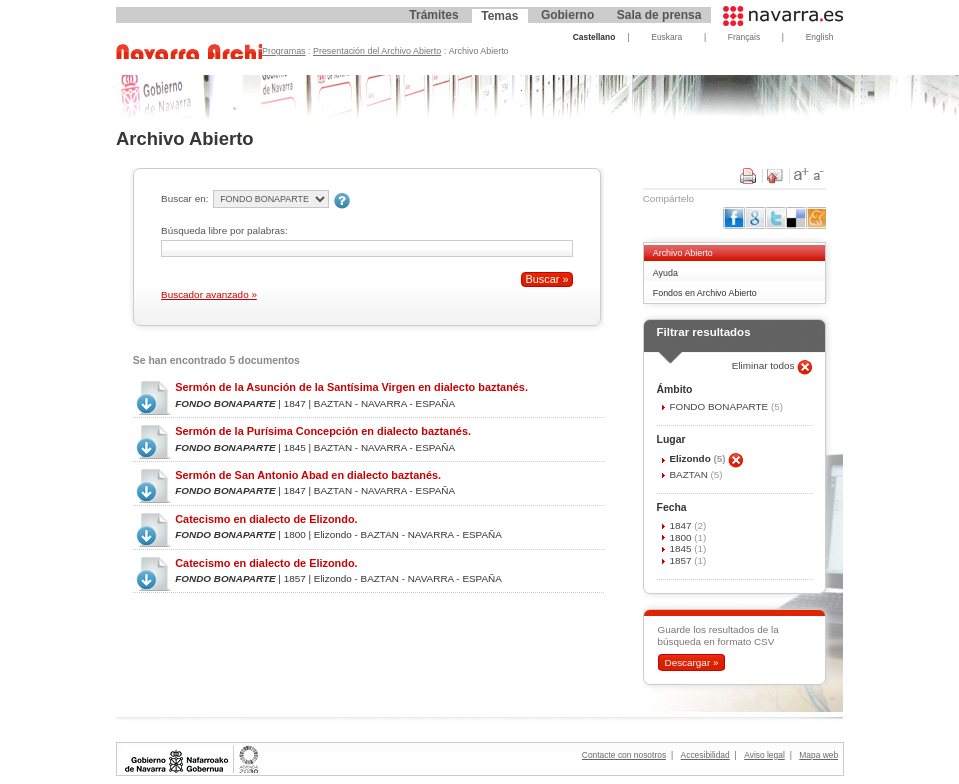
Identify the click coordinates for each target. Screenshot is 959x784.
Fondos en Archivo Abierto (705, 293)
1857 (681, 560)
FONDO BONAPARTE (719, 406)
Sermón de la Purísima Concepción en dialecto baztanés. (323, 431)
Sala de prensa (659, 15)
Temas (499, 16)
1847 (681, 525)
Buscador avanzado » (209, 294)
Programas (284, 51)
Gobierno (567, 15)
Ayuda (665, 273)
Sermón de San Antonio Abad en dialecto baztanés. (308, 475)
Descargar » (691, 662)
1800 (681, 537)
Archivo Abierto (683, 253)
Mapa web (818, 755)
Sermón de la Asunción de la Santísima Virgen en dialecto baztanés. (351, 387)
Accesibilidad (705, 755)
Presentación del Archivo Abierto (377, 51)
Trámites (433, 15)
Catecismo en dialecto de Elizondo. (266, 519)
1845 (681, 548)
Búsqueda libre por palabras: (224, 230)
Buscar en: (184, 198)
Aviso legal (764, 755)
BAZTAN (689, 474)
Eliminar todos (765, 365)
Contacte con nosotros (624, 755)
